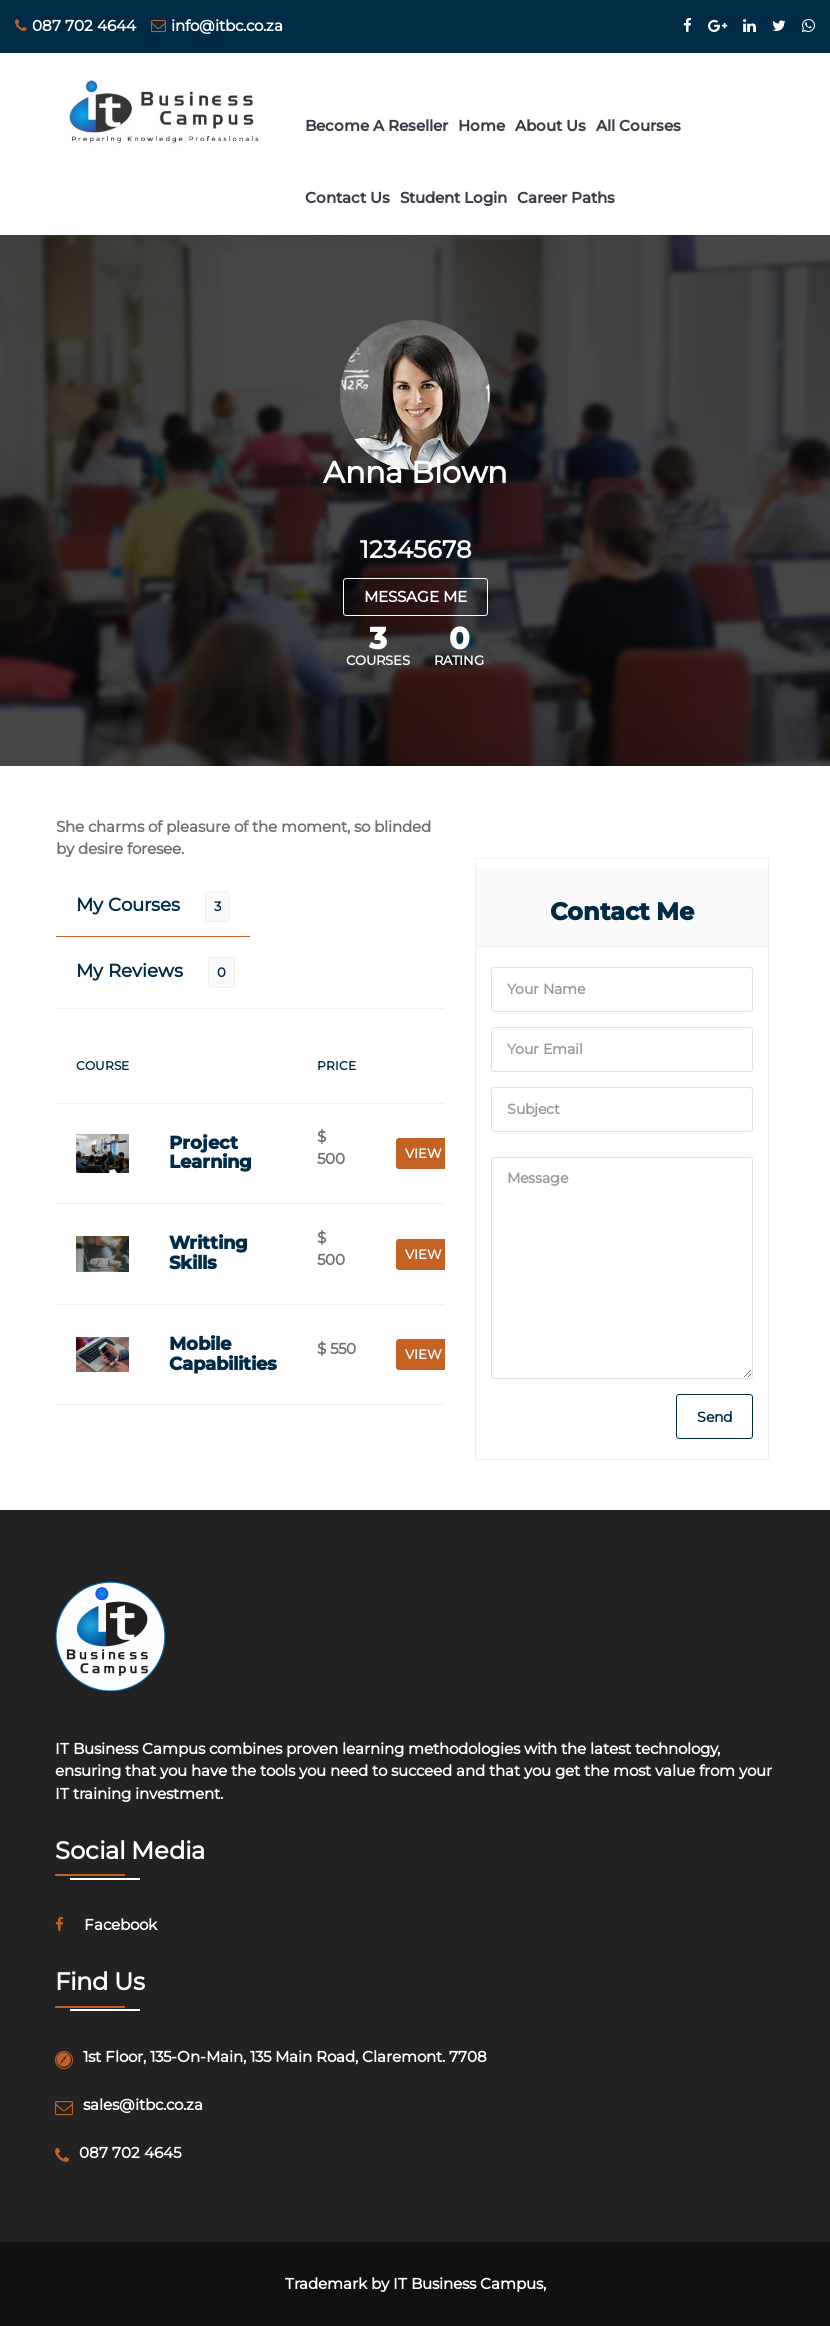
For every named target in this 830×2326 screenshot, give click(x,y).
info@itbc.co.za (217, 25)
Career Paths (566, 197)
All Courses (638, 125)
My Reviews (129, 971)
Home (481, 125)
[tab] (153, 906)
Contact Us (347, 197)
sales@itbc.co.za (143, 2104)
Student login (453, 197)
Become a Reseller (376, 125)
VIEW (423, 1153)
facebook (106, 1924)
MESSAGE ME (415, 596)
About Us (550, 125)
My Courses (128, 905)
